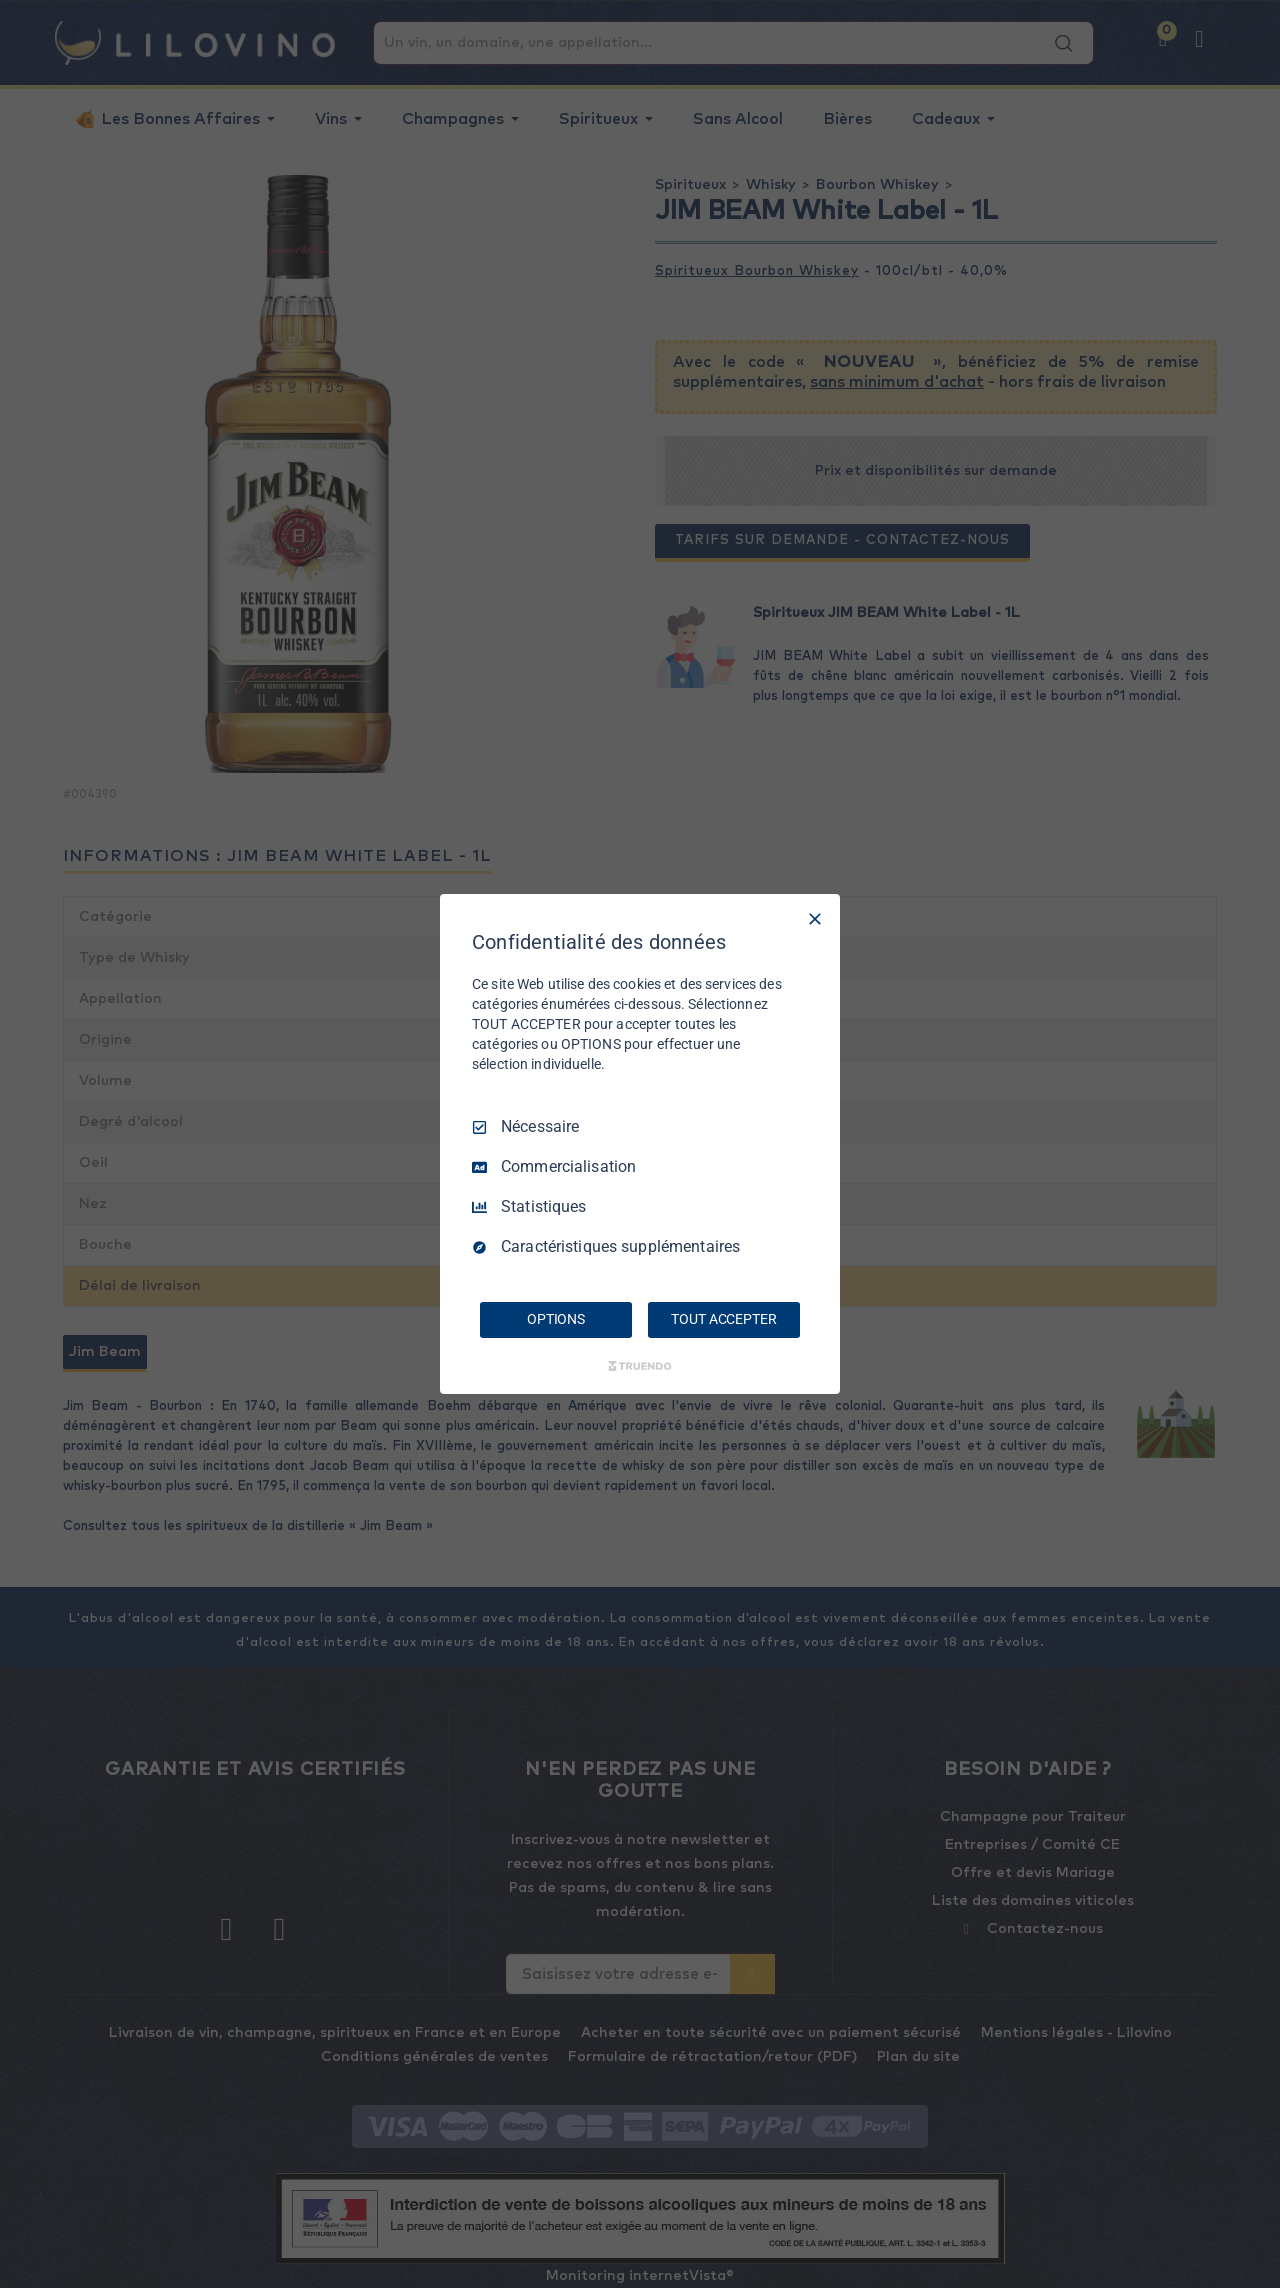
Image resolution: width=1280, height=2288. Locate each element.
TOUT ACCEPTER (723, 1319)
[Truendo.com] (640, 1366)
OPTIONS (556, 1319)
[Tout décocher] (815, 919)
